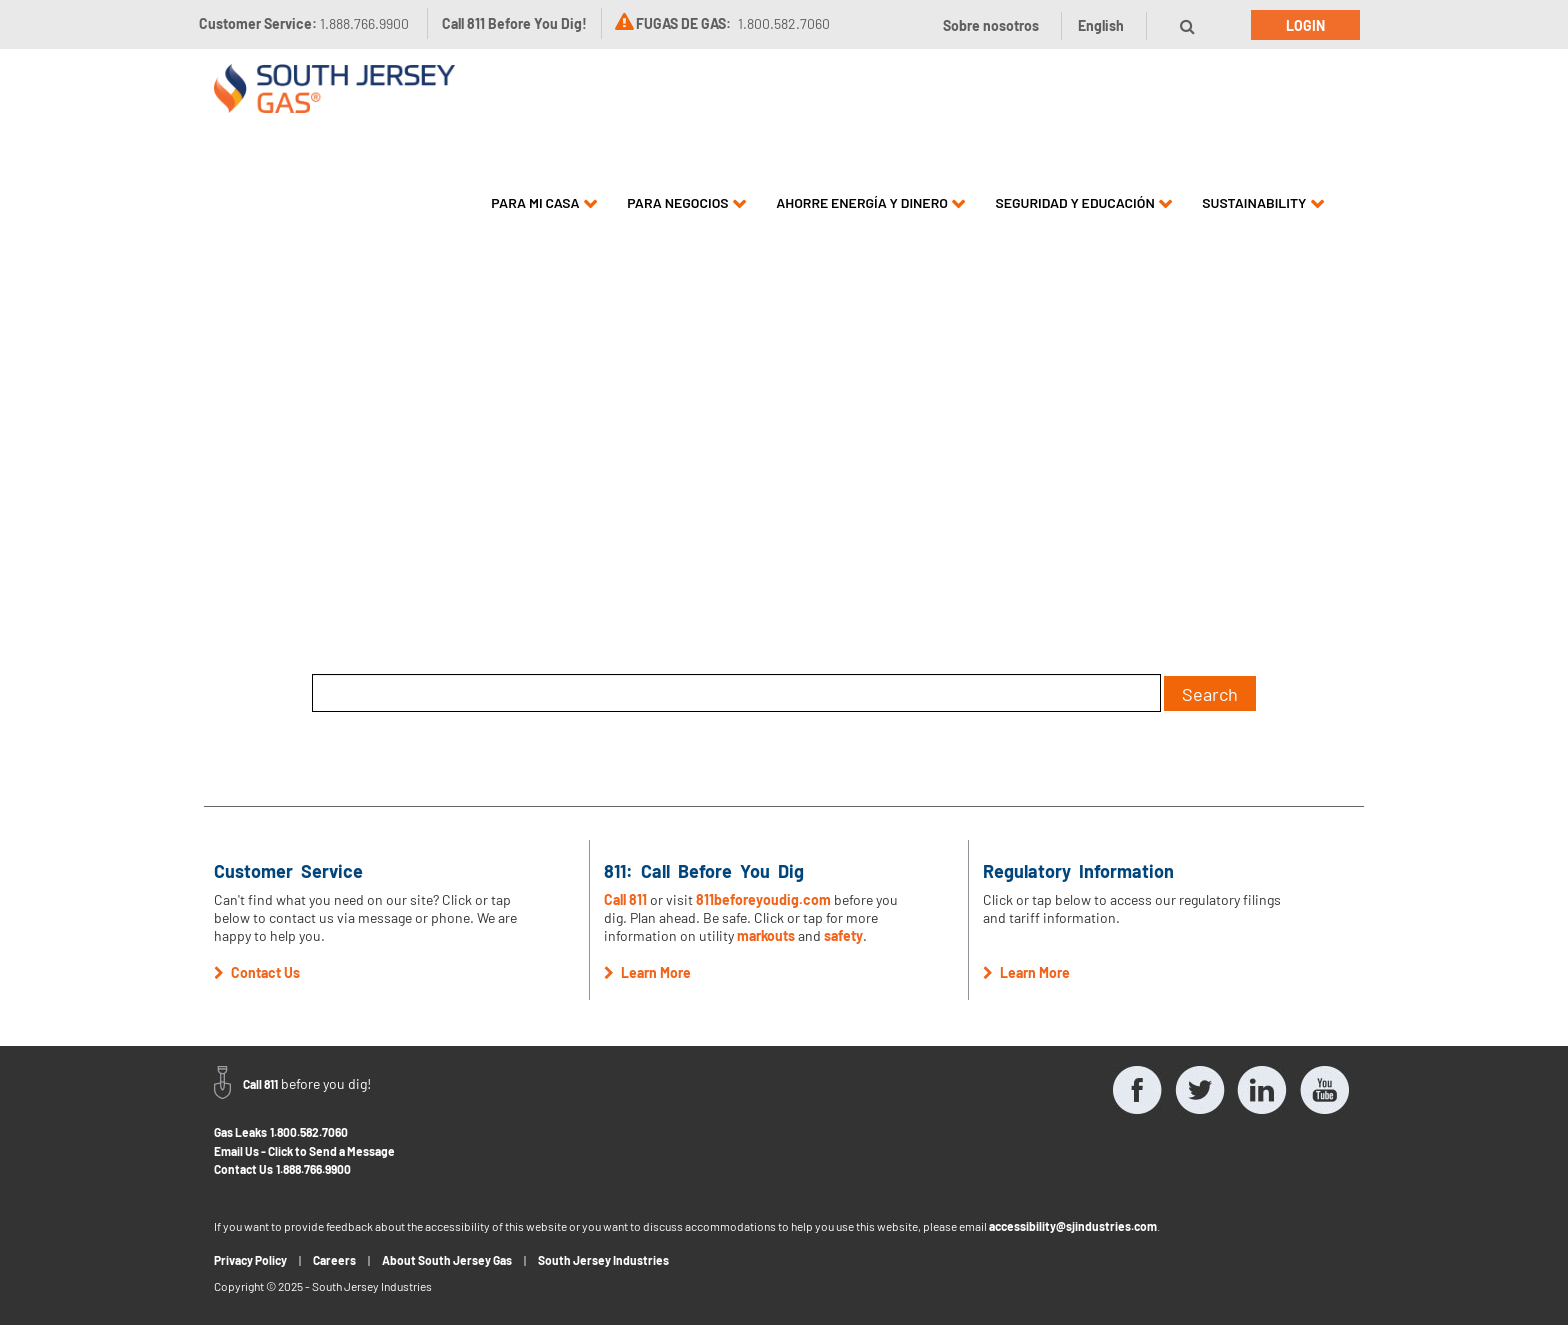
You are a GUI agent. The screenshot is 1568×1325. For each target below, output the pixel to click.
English (1101, 25)
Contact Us (243, 1169)
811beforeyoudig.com (763, 899)
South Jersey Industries (603, 1260)
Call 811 (625, 899)
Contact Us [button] (257, 972)
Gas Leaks (240, 1132)
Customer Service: (304, 23)
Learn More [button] (647, 972)
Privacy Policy (250, 1260)
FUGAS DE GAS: (683, 23)
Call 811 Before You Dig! (514, 23)
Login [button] (1305, 25)
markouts (766, 935)
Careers (334, 1260)
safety (843, 935)
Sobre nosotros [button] (991, 25)
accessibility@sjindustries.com (1073, 1226)
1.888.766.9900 (313, 1169)
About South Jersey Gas (447, 1260)
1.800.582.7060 (309, 1132)
